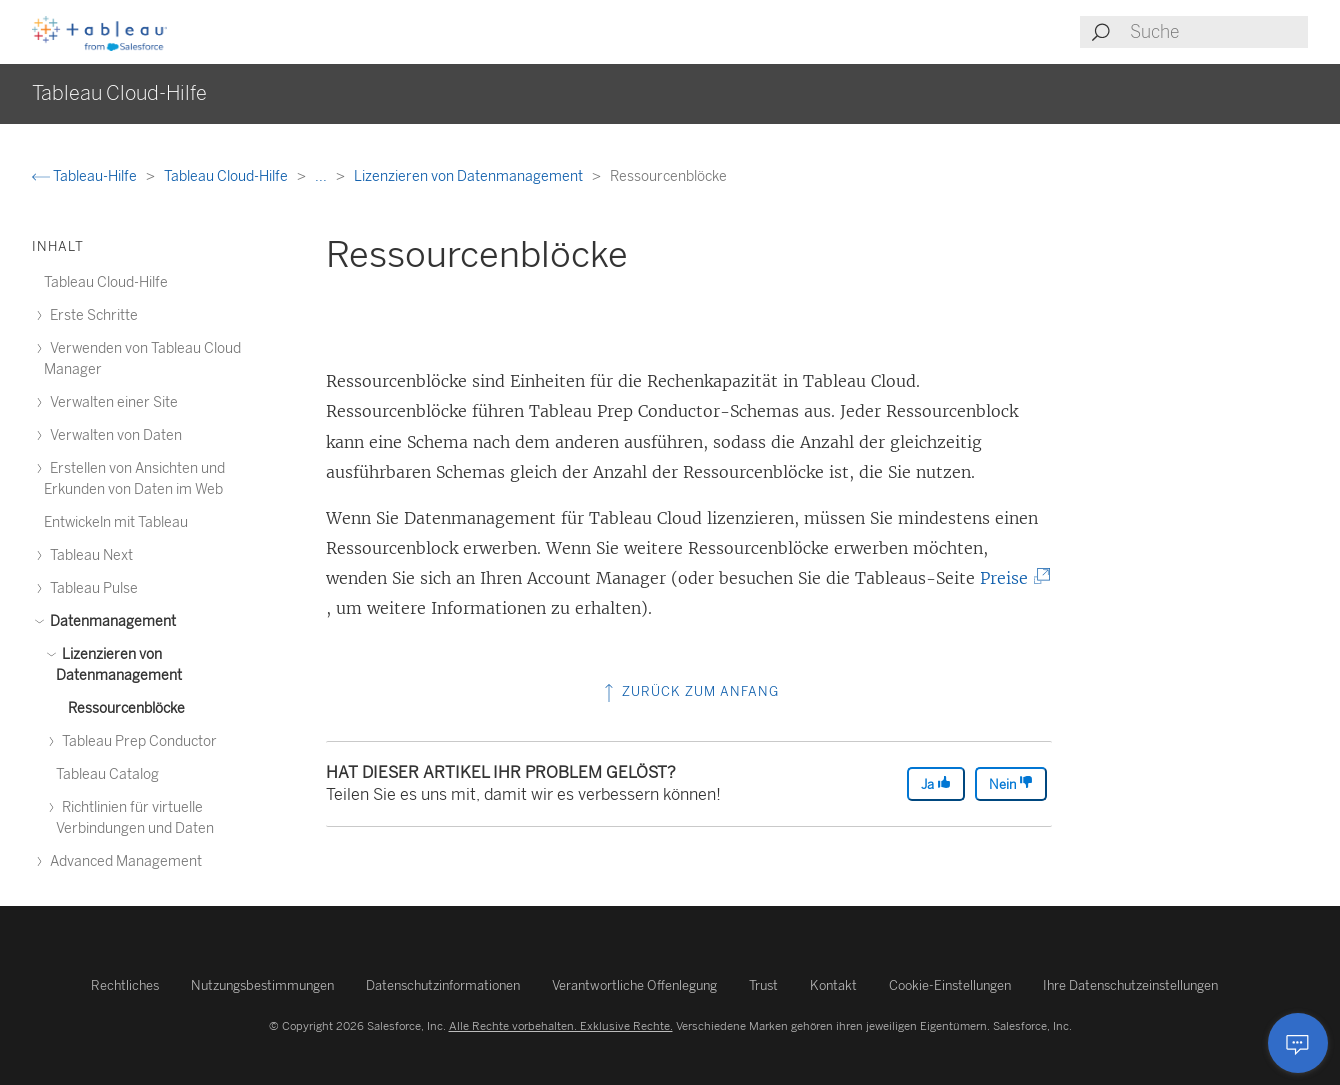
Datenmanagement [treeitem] (110, 621)
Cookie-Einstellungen (950, 985)
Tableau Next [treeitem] (88, 555)
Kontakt (833, 985)
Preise (1011, 578)
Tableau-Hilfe (86, 176)
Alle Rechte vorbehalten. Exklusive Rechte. (561, 1026)
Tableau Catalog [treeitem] (107, 774)
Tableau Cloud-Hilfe (227, 176)
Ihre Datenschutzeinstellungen (1130, 985)
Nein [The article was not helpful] (1011, 783)
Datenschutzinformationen (443, 985)
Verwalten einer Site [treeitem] (111, 402)
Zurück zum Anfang (689, 691)
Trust (763, 985)
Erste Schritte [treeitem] (91, 315)
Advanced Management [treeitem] (123, 861)
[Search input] (1218, 32)
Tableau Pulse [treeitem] (91, 588)
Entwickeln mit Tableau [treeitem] (116, 522)
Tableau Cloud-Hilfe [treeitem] (106, 282)
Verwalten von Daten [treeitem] (113, 435)
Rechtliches (125, 985)
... (322, 176)
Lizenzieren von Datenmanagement (470, 176)
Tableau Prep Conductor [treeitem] (136, 741)
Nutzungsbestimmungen (262, 985)
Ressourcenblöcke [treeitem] (126, 708)
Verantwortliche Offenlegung (634, 985)
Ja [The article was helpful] (936, 783)
